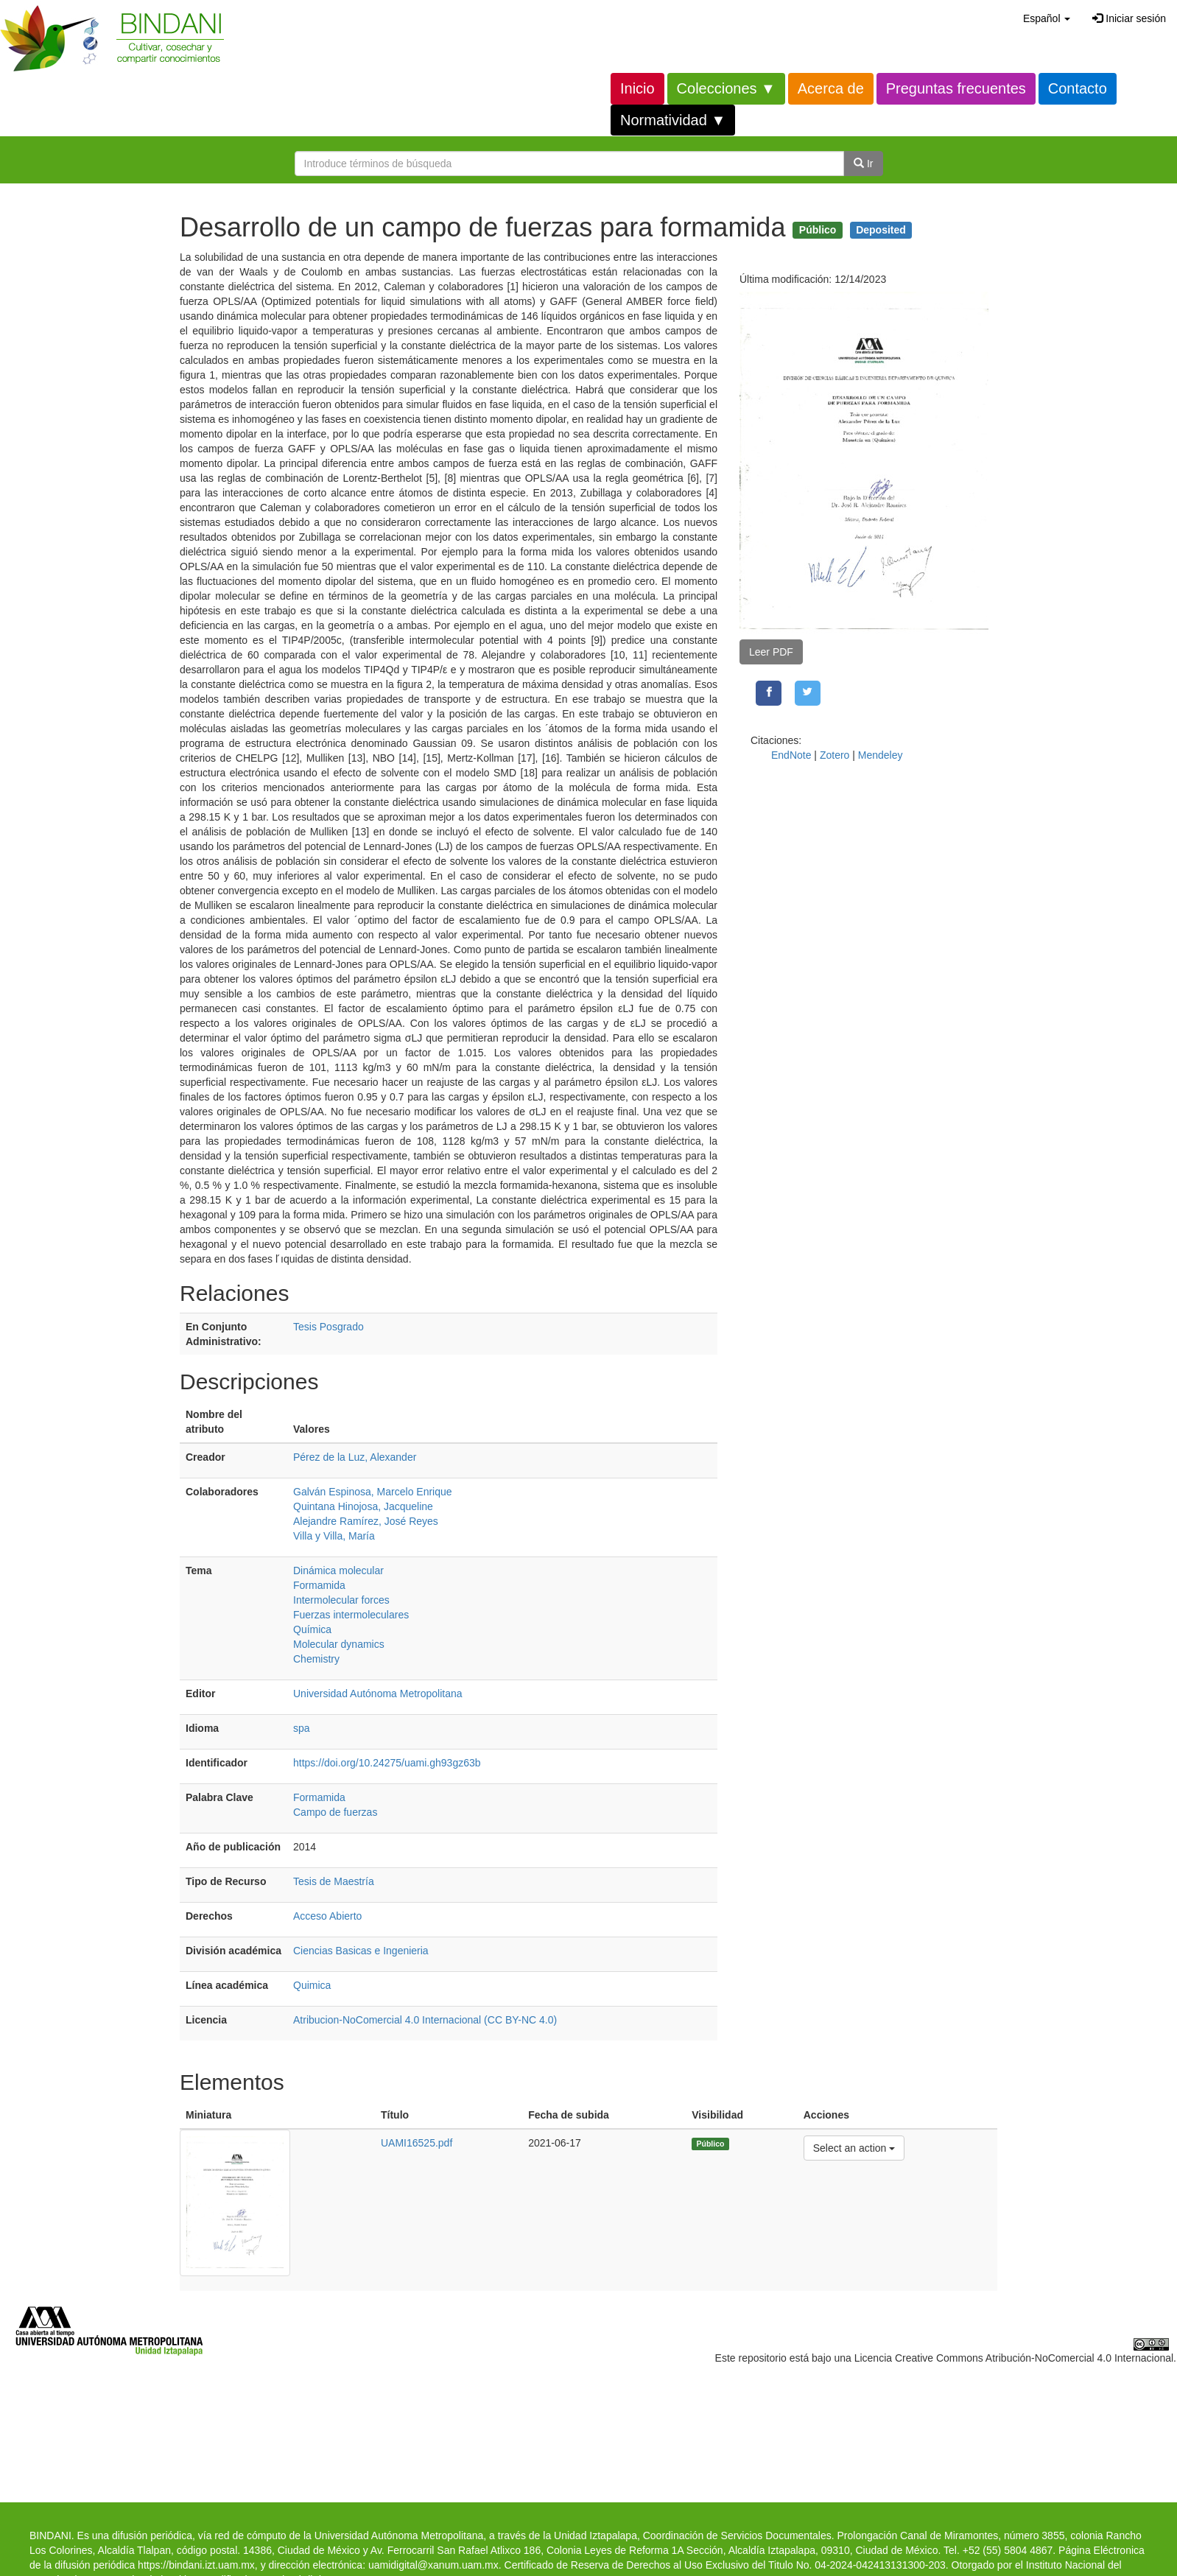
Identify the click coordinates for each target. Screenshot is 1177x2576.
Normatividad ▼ (672, 120)
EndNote (791, 755)
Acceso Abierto (327, 1916)
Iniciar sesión (1129, 18)
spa (301, 1728)
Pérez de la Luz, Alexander (354, 1457)
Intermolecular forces (341, 1600)
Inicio (637, 88)
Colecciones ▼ (726, 88)
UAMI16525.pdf (416, 2143)
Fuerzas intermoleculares (351, 1615)
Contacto (1077, 88)
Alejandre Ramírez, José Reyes (365, 1521)
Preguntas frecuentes (956, 88)
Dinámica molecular (338, 1570)
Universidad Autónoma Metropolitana (378, 1693)
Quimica (312, 1985)
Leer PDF (771, 652)
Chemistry (316, 1659)
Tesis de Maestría (333, 1881)
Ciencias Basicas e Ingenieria (361, 1950)
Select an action (854, 2147)
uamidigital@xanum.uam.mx (433, 2565)
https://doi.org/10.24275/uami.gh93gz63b (387, 1763)
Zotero (834, 755)
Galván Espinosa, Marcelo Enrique (372, 1492)
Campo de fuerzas (335, 1812)
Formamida (319, 1585)
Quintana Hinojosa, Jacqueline (363, 1506)
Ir (863, 163)
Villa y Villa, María (334, 1536)
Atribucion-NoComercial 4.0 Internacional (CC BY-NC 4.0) (425, 2020)
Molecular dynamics (338, 1644)
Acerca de (831, 88)
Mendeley (880, 755)
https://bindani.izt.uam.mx (196, 2565)
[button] (1046, 18)
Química (312, 1629)
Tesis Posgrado (328, 1327)
